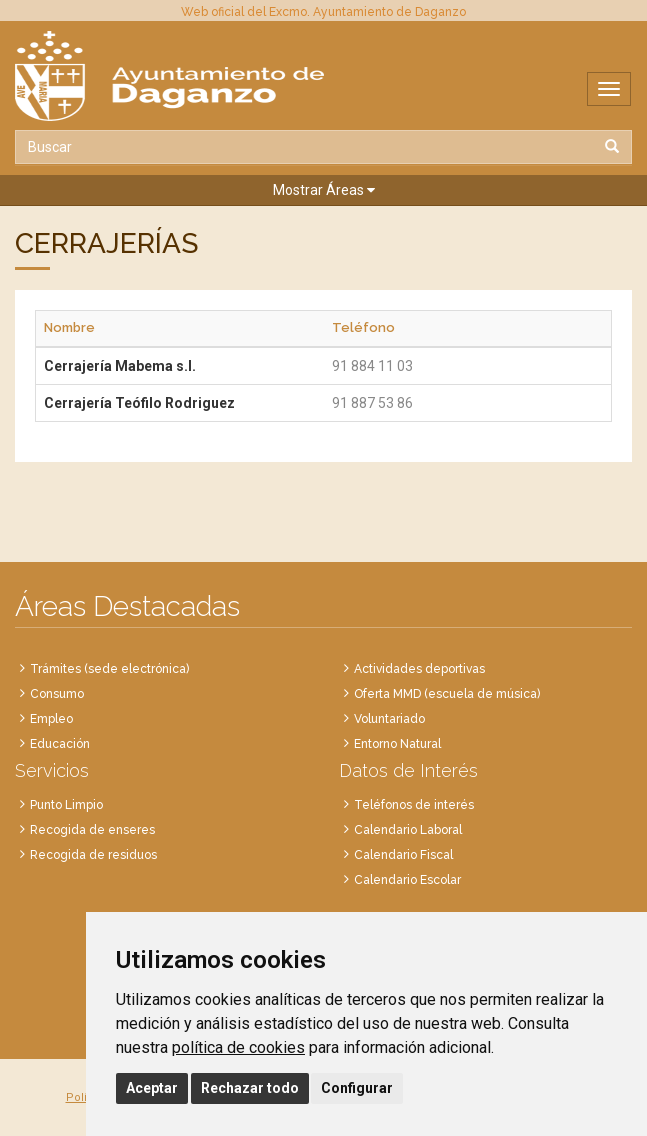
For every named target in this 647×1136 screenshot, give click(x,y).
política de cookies (238, 1047)
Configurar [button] (357, 1088)
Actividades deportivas (419, 669)
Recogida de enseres (92, 830)
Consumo (57, 694)
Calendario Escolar (407, 880)
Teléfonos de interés (414, 805)
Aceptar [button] (152, 1088)
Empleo (51, 719)
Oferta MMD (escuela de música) (447, 694)
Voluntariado (389, 719)
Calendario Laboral (408, 830)
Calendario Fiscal (403, 855)
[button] (323, 190)
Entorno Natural (397, 744)
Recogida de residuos (93, 855)
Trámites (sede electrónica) (109, 669)
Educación (60, 744)
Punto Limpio (66, 805)
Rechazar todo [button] (250, 1088)
